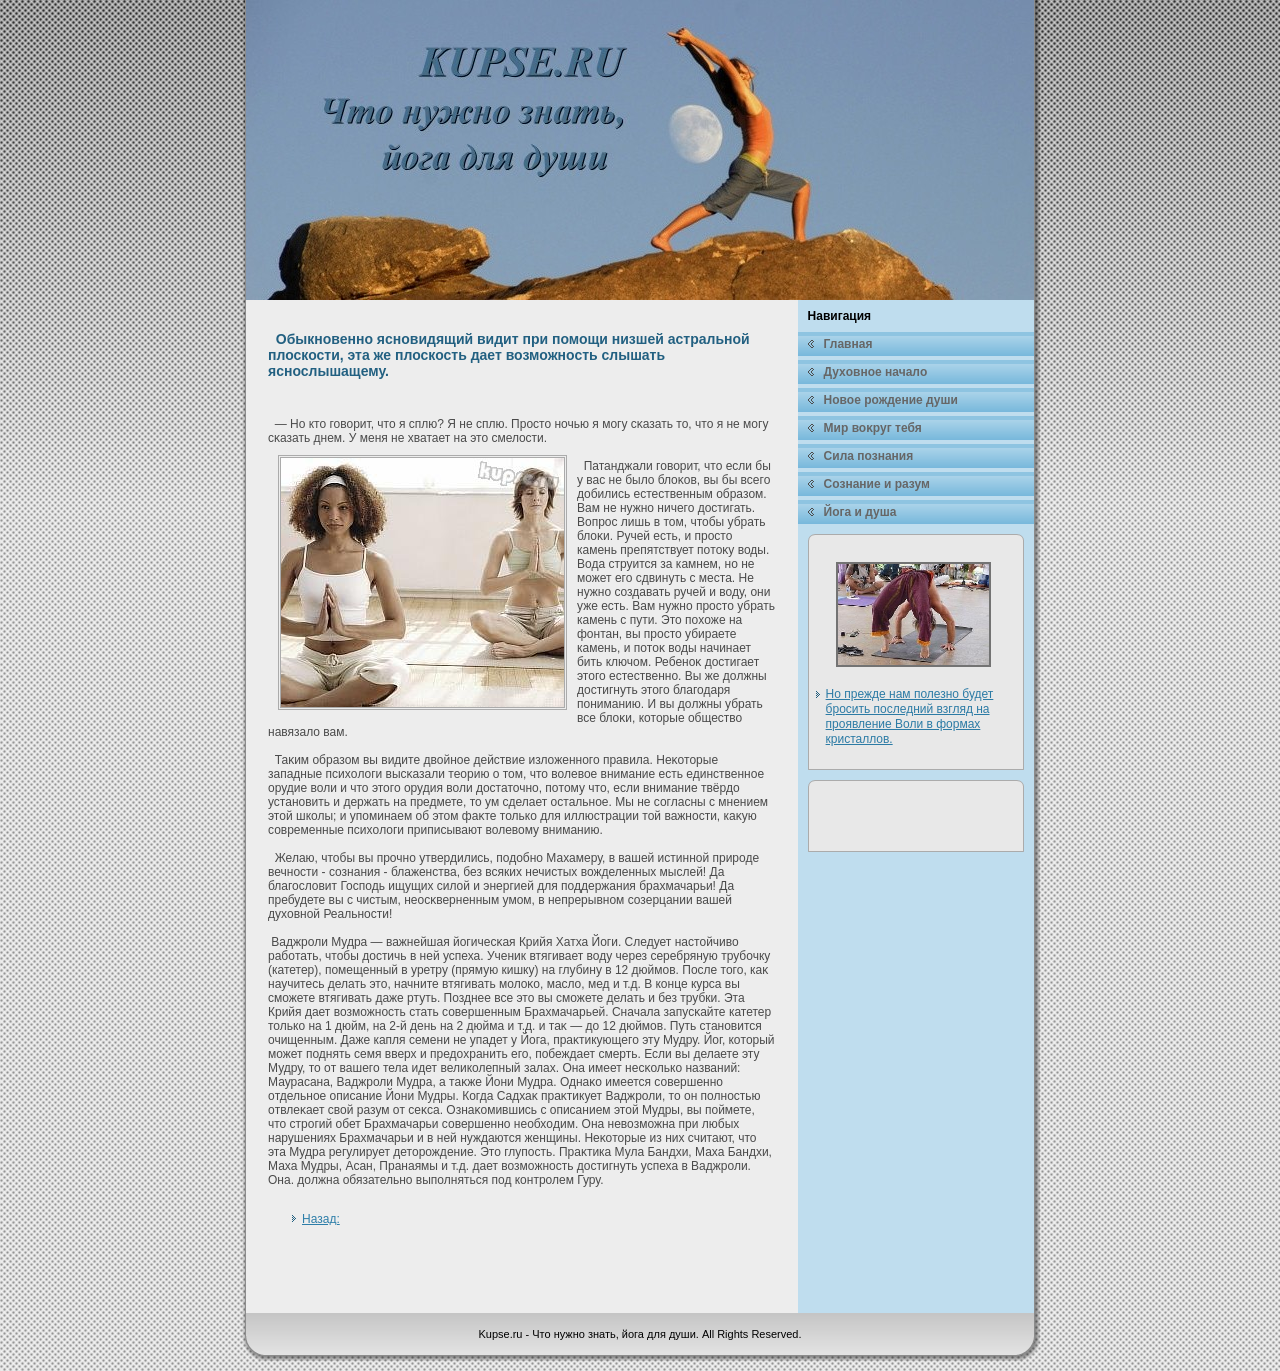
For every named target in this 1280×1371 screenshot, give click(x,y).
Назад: (321, 1219)
